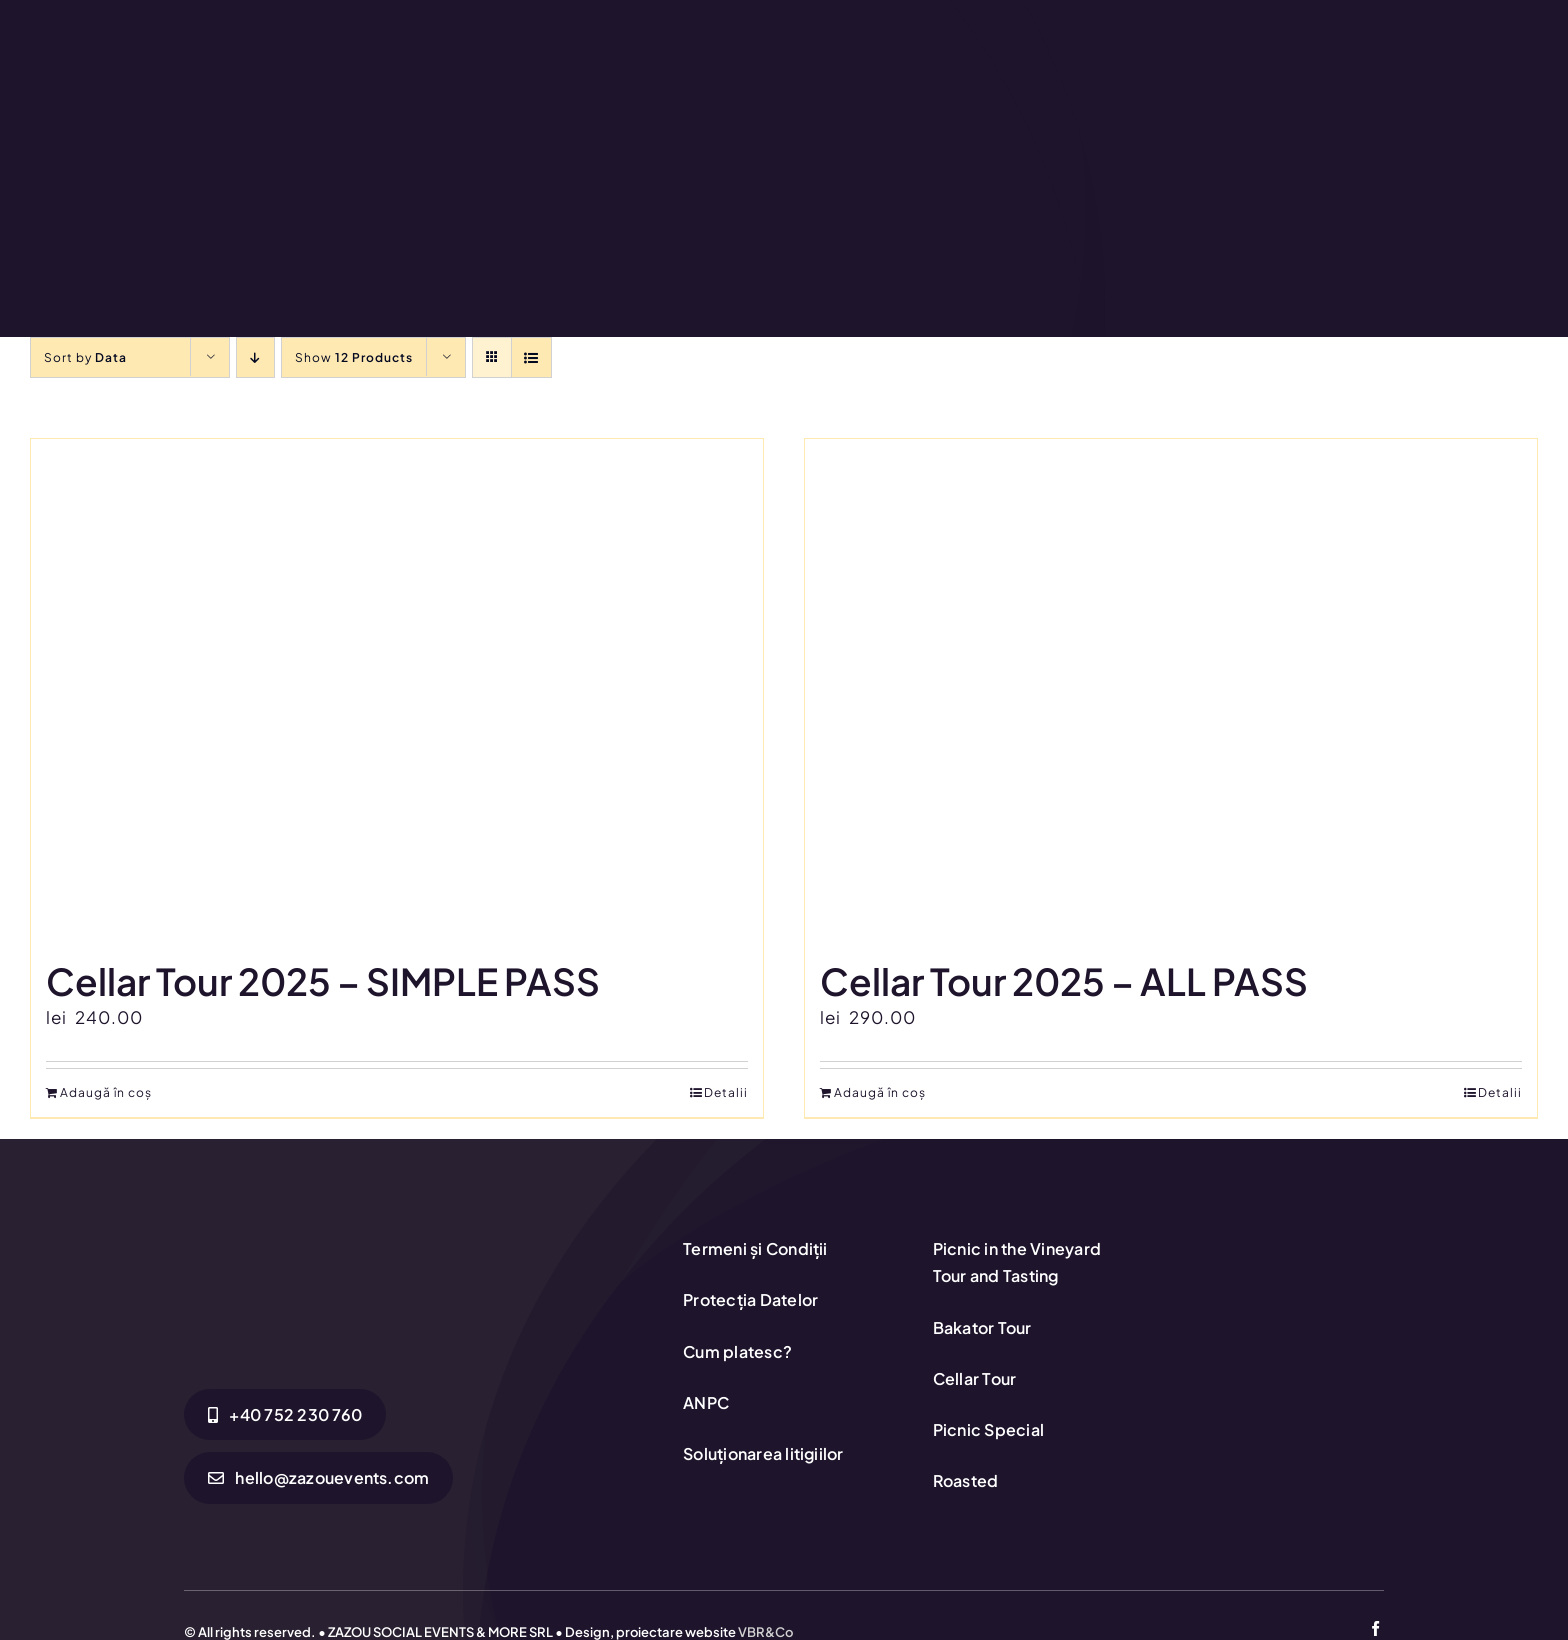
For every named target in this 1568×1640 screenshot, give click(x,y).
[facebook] (1376, 1628)
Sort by (85, 357)
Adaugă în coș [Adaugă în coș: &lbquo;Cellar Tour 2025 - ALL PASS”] (880, 1092)
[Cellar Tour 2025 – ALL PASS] (1171, 689)
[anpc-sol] (1283, 1237)
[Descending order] (255, 357)
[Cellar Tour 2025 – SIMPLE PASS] (397, 689)
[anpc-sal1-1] (1283, 1302)
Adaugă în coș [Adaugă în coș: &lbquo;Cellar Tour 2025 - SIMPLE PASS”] (106, 1092)
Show (354, 357)
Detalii (726, 1092)
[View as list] (531, 357)
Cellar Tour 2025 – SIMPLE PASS (323, 981)
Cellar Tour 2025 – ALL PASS (1064, 981)
